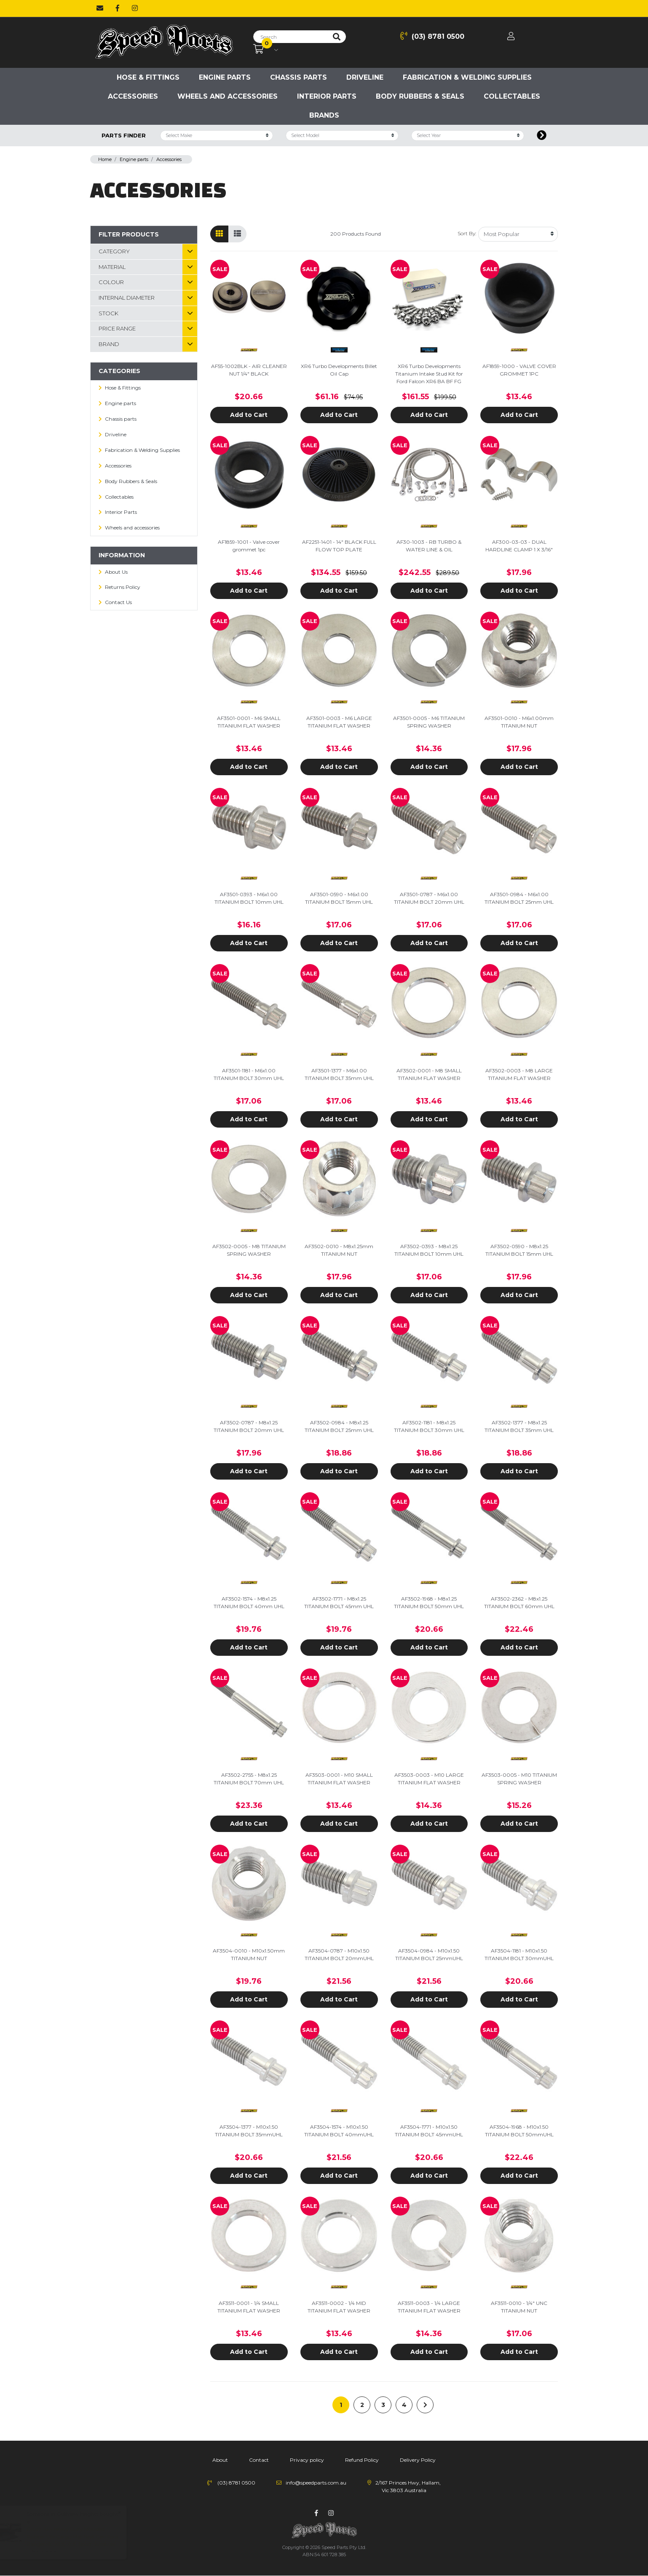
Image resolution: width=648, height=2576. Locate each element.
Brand (109, 344)
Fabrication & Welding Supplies (467, 77)
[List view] (237, 234)
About (220, 2460)
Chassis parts (298, 77)
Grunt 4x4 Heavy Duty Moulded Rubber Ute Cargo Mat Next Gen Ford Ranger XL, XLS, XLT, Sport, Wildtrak (80, 2536)
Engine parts (225, 77)
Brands (324, 115)
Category (114, 251)
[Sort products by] (518, 234)
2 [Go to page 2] (362, 2405)
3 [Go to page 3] (383, 2405)
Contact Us (118, 602)
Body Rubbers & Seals (420, 96)
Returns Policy (122, 587)
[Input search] (290, 36)
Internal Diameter (127, 297)
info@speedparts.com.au (316, 2482)
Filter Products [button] (129, 234)
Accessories (133, 96)
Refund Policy (362, 2460)
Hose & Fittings (148, 77)
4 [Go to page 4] (404, 2405)
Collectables (512, 96)
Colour (111, 282)
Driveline (364, 77)
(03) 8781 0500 (432, 36)
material (112, 266)
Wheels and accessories (227, 96)
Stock (108, 313)
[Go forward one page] (425, 2404)
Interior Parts (326, 96)
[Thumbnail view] (219, 234)
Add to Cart (249, 415)
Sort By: (467, 233)
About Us (116, 572)
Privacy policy (307, 2460)
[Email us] (100, 8)
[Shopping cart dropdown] (265, 49)
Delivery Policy (418, 2460)
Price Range (117, 328)
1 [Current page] (341, 2405)
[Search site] (336, 36)
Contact (259, 2460)
